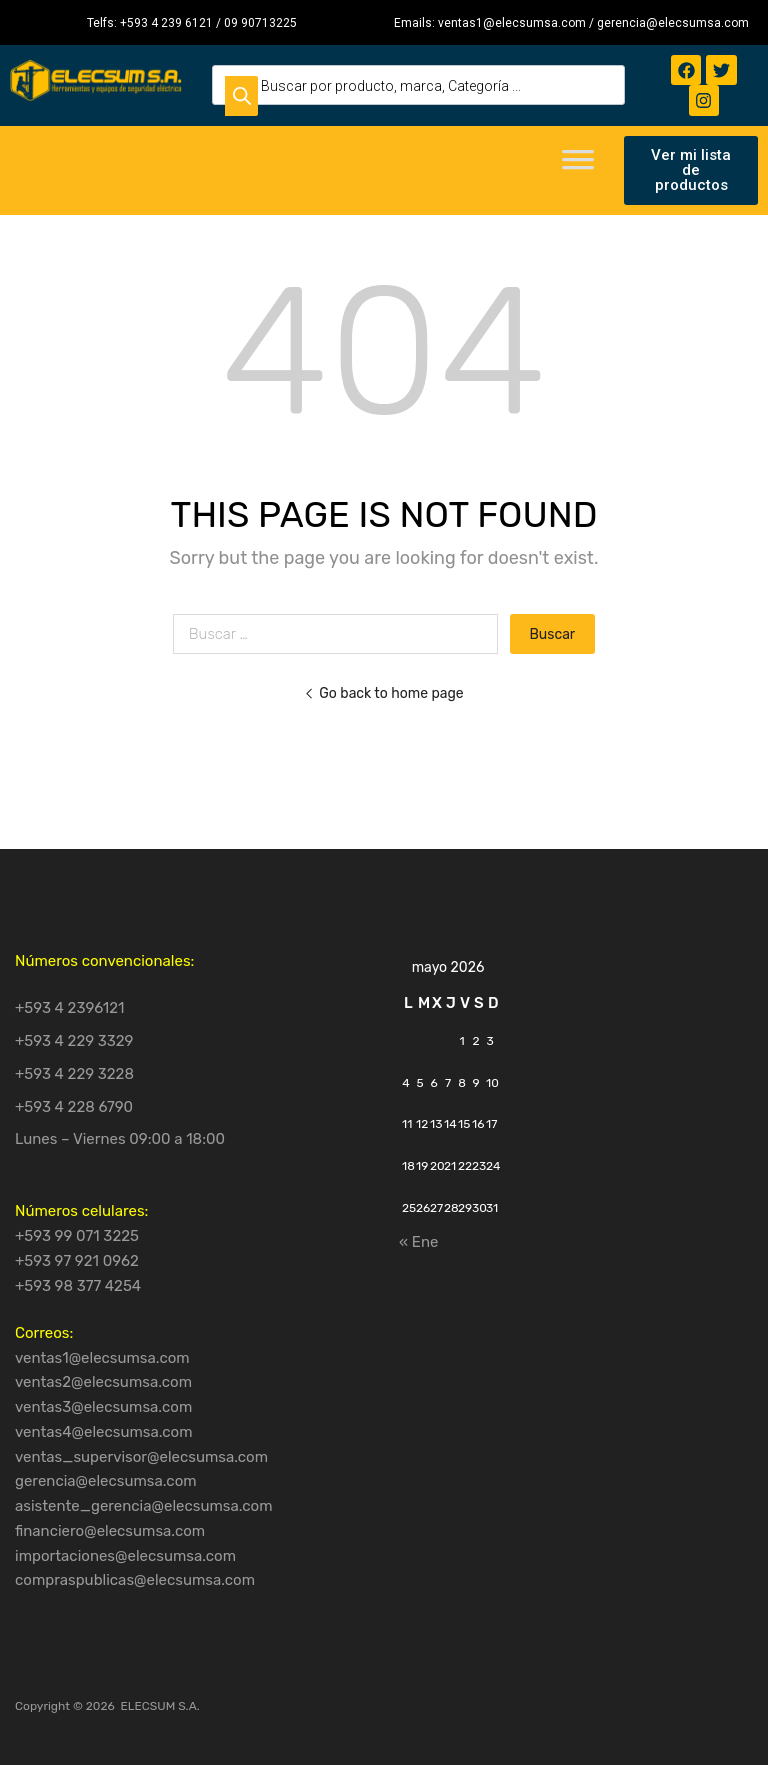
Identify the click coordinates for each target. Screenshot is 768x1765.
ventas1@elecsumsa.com (102, 1358)
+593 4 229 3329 (74, 1041)
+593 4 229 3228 (74, 1074)
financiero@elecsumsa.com (110, 1531)
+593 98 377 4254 (78, 1286)
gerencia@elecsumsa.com (106, 1481)
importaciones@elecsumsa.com (125, 1556)
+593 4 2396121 (70, 1008)
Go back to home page (383, 693)
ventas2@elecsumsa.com (103, 1382)
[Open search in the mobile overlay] (418, 85)
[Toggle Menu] (578, 166)
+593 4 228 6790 (74, 1107)
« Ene (418, 1242)
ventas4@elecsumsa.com (104, 1432)
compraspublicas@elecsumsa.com (135, 1580)
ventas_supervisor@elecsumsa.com (141, 1457)
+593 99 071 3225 (77, 1236)
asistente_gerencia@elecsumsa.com (144, 1506)
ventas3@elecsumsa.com (103, 1407)
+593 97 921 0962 (77, 1261)
